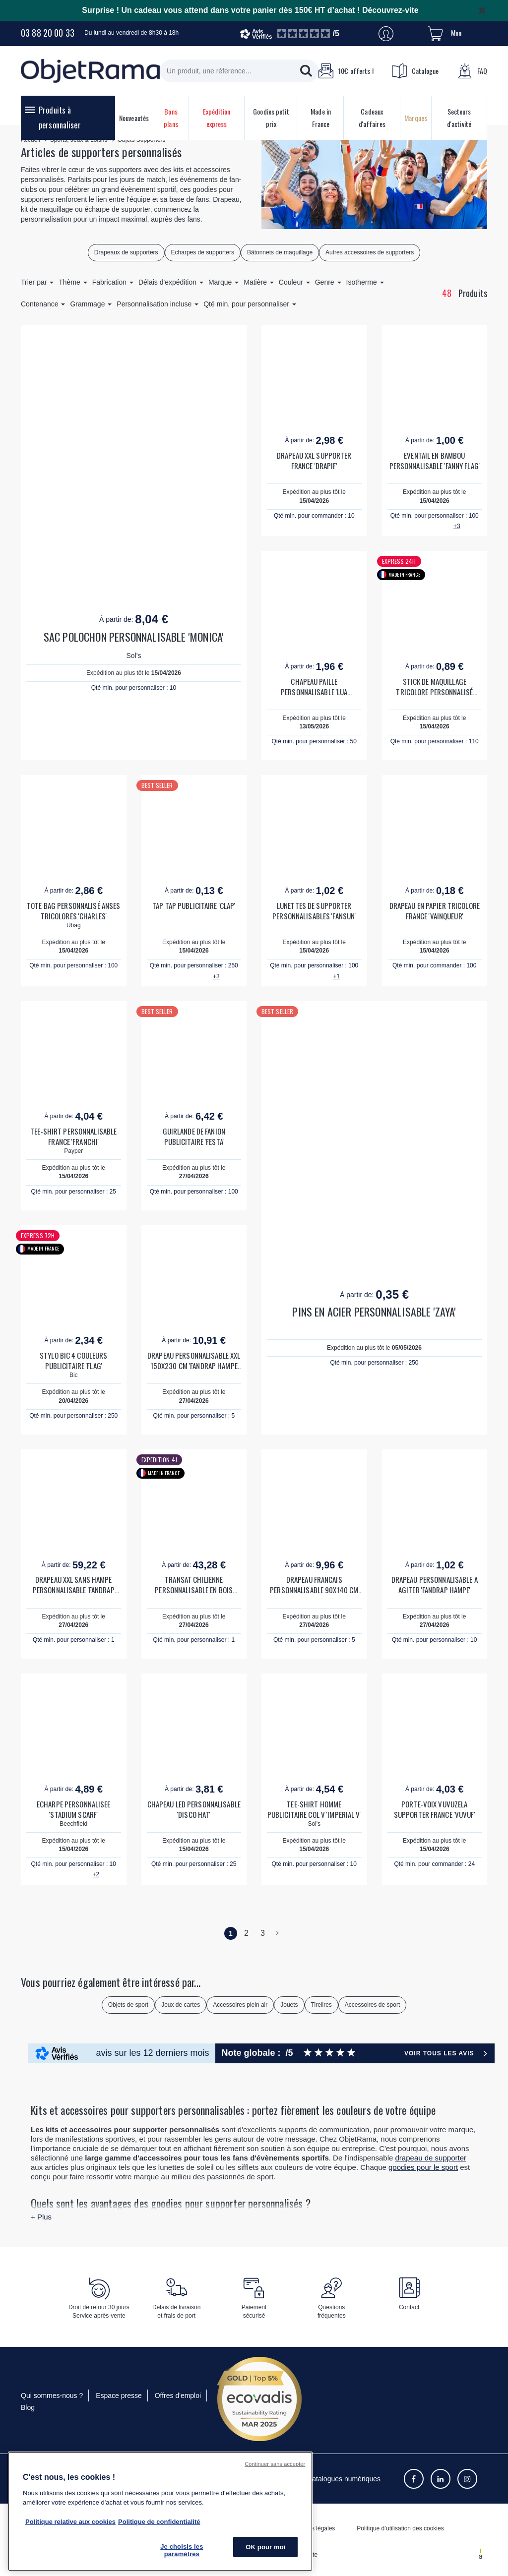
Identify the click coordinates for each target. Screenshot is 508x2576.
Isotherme (365, 282)
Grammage (91, 304)
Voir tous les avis (439, 2053)
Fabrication (112, 282)
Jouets (289, 2004)
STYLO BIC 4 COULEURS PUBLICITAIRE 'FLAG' (73, 1360)
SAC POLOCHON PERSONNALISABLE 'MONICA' (134, 637)
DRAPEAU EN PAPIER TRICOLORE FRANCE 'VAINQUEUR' (434, 910)
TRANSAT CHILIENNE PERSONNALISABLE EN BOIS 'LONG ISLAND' (194, 1584)
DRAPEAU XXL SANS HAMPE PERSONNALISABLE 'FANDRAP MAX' (74, 1584)
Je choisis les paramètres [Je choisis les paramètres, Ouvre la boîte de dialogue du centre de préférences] (181, 2550)
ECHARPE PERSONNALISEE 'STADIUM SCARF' (74, 1809)
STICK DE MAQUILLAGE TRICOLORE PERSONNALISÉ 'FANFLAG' (434, 686)
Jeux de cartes (180, 2004)
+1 (336, 976)
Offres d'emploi (178, 2395)
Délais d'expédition (170, 282)
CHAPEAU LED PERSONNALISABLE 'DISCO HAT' (194, 1809)
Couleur (294, 282)
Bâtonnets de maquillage (280, 252)
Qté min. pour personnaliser (249, 304)
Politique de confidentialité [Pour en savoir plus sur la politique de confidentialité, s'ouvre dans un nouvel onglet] (159, 2521)
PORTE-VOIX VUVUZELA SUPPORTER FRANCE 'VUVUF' (434, 1809)
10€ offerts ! (345, 70)
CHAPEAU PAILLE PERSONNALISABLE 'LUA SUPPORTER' (314, 686)
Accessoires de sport (372, 2004)
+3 (456, 526)
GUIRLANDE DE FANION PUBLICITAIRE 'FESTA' (194, 1136)
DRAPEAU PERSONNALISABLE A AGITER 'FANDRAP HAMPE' (434, 1584)
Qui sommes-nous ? (52, 2395)
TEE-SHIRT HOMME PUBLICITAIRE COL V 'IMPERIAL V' (314, 1809)
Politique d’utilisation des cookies (400, 2528)
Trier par (37, 282)
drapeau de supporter (430, 2158)
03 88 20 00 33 (47, 32)
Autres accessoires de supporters (369, 252)
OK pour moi (265, 2547)
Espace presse (119, 2395)
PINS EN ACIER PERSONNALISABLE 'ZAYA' (374, 1312)
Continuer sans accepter (275, 2464)
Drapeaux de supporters (126, 252)
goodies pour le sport (423, 2167)
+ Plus (41, 2217)
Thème (73, 282)
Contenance (43, 304)
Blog (28, 2407)
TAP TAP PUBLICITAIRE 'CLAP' (193, 905)
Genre (328, 282)
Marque (223, 282)
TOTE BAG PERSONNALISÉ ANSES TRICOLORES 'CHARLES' (73, 910)
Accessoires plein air (240, 2004)
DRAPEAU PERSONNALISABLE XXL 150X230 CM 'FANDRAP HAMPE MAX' (193, 1360)
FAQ (472, 70)
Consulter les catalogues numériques (323, 2479)
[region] (160, 2511)
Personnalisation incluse (157, 304)
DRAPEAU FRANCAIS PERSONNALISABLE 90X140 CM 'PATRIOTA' (314, 1584)
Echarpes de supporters (202, 252)
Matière (259, 282)
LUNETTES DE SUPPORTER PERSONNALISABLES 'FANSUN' (314, 910)
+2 (95, 1874)
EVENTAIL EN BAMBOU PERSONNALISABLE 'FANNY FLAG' (434, 460)
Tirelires (321, 2004)
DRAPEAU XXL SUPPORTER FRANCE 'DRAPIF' (314, 460)
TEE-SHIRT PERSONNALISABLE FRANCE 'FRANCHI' (73, 1136)
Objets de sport (128, 2004)
